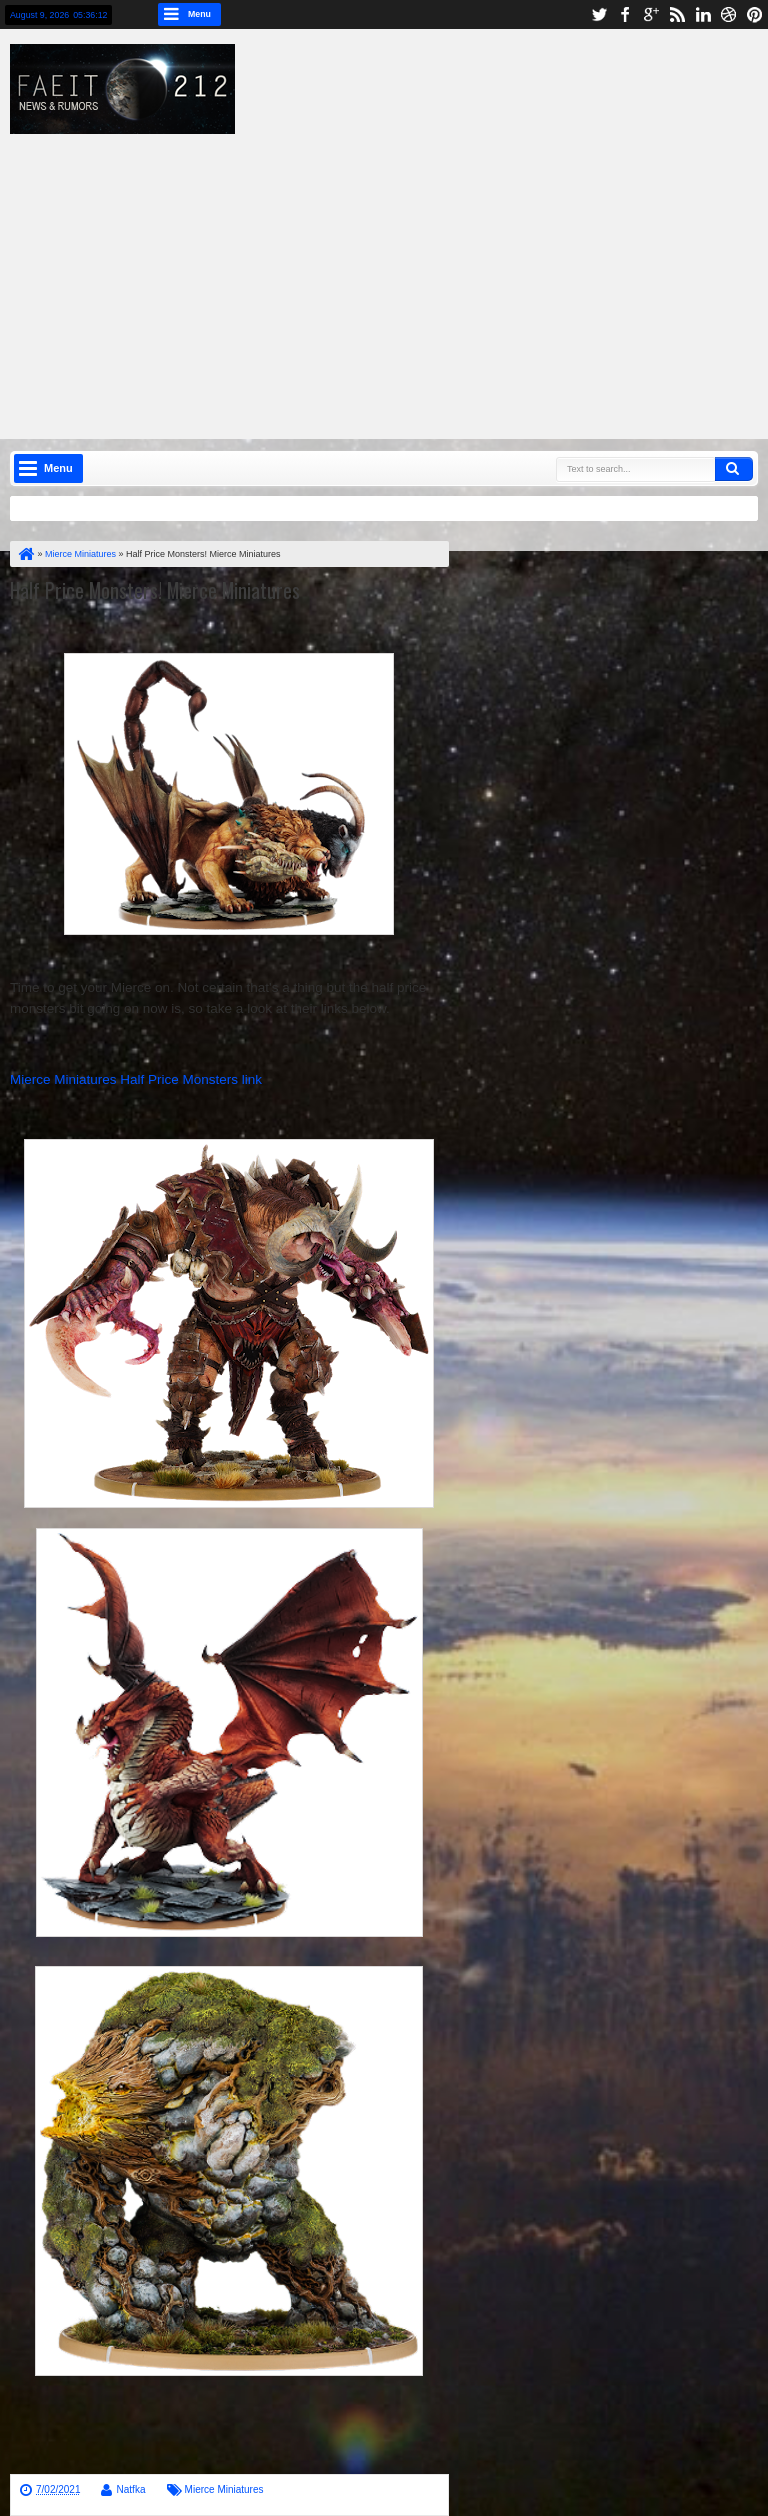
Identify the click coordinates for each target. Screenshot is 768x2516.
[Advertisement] (399, 274)
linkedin (703, 14)
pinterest (755, 14)
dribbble (729, 14)
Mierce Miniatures (224, 2489)
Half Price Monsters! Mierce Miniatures (155, 590)
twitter (599, 14)
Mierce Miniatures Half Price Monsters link (136, 1079)
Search (734, 469)
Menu (199, 14)
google (651, 14)
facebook (625, 14)
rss (677, 14)
